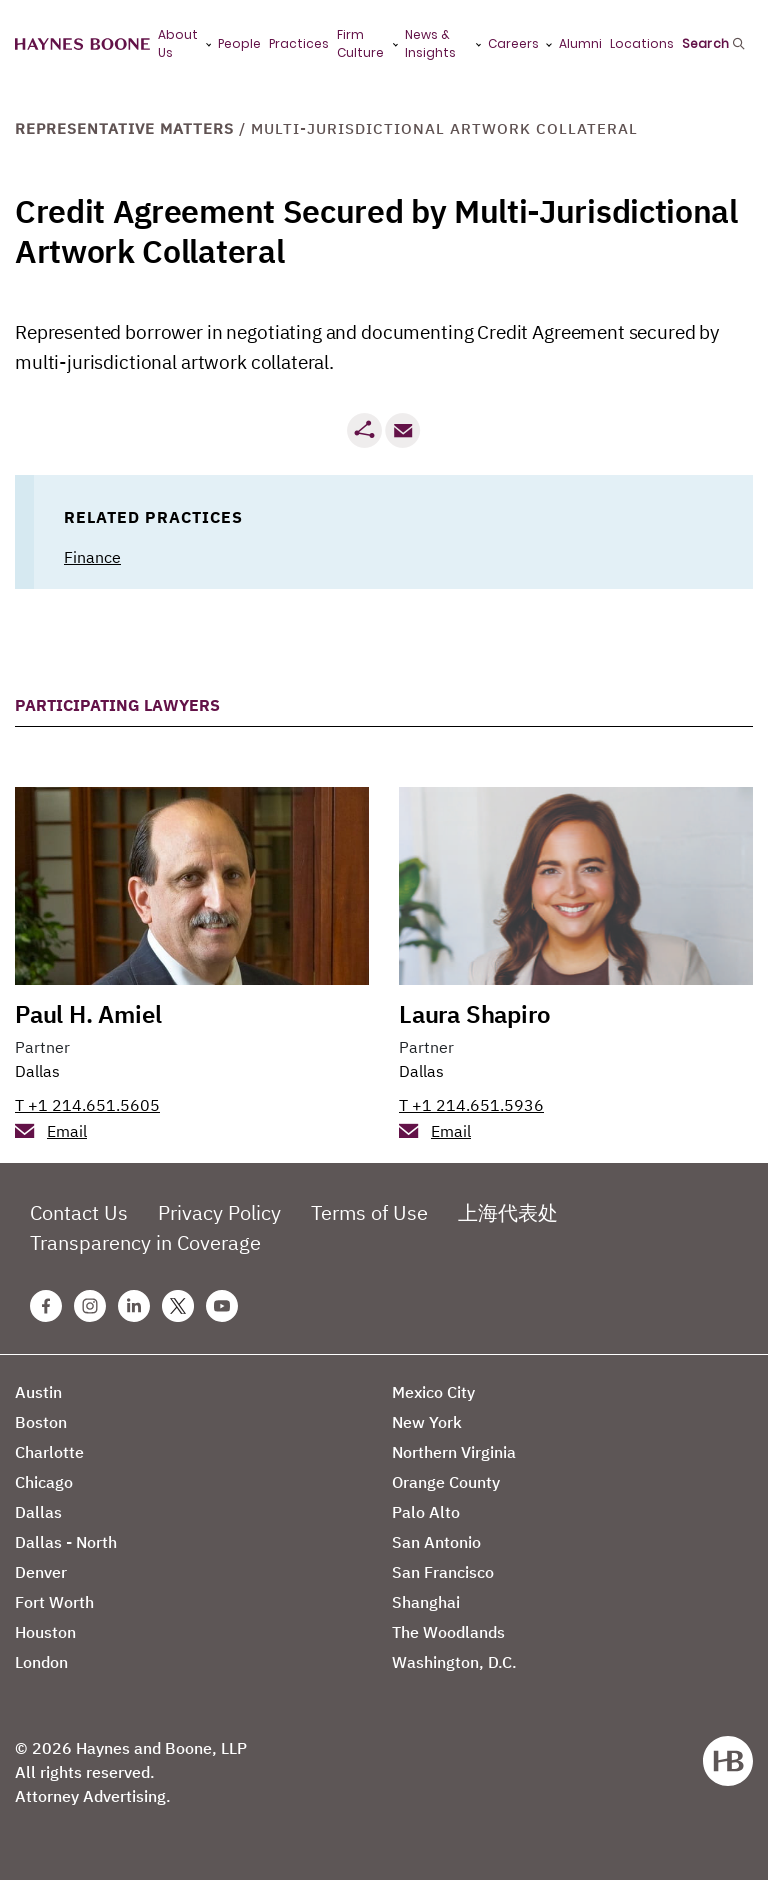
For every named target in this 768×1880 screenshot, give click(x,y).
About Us (178, 43)
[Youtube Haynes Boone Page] (222, 1306)
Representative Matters (124, 128)
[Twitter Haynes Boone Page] (178, 1306)
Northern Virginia (454, 1452)
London (41, 1662)
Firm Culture (360, 43)
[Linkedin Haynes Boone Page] (134, 1306)
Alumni (580, 43)
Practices (299, 43)
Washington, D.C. (454, 1662)
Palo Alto (426, 1512)
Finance (92, 557)
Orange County (446, 1482)
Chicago (44, 1482)
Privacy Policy (219, 1212)
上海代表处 (508, 1212)
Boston (41, 1422)
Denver (41, 1572)
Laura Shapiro (474, 1014)
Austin (38, 1392)
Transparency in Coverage (145, 1242)
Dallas (37, 1071)
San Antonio (436, 1542)
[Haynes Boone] (82, 44)
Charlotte (49, 1452)
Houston (45, 1632)
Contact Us (79, 1212)
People (239, 43)
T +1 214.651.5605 (87, 1105)
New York (427, 1422)
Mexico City (433, 1392)
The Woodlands (448, 1632)
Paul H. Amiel (88, 1014)
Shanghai (426, 1602)
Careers (513, 43)
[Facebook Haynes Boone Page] (46, 1306)
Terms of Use (369, 1212)
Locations (642, 43)
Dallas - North (66, 1542)
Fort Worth (54, 1602)
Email (67, 1131)
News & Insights (430, 43)
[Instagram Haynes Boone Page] (90, 1306)
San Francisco (443, 1572)
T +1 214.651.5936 (471, 1105)
